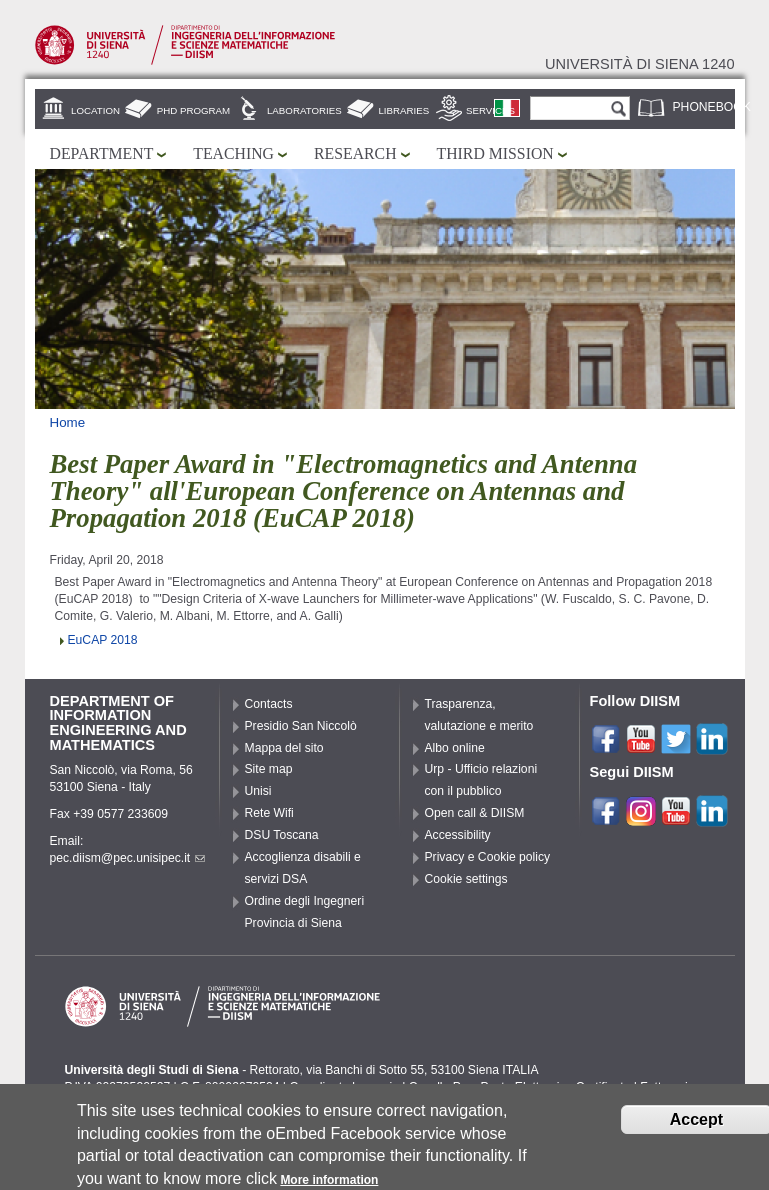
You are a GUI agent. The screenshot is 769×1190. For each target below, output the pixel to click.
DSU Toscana (282, 835)
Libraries (403, 110)
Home (68, 422)
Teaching (233, 153)
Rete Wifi (269, 813)
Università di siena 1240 (640, 64)
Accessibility (458, 835)
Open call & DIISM (475, 813)
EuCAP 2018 (103, 640)
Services (490, 110)
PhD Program (193, 110)
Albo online (455, 748)
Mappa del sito (284, 748)
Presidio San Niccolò (301, 726)
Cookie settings (466, 879)
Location (95, 110)
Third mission (495, 153)
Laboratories (304, 110)
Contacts (269, 704)
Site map (269, 769)
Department (102, 153)
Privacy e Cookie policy (488, 857)
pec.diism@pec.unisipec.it (128, 858)
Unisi (258, 791)
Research (355, 153)
